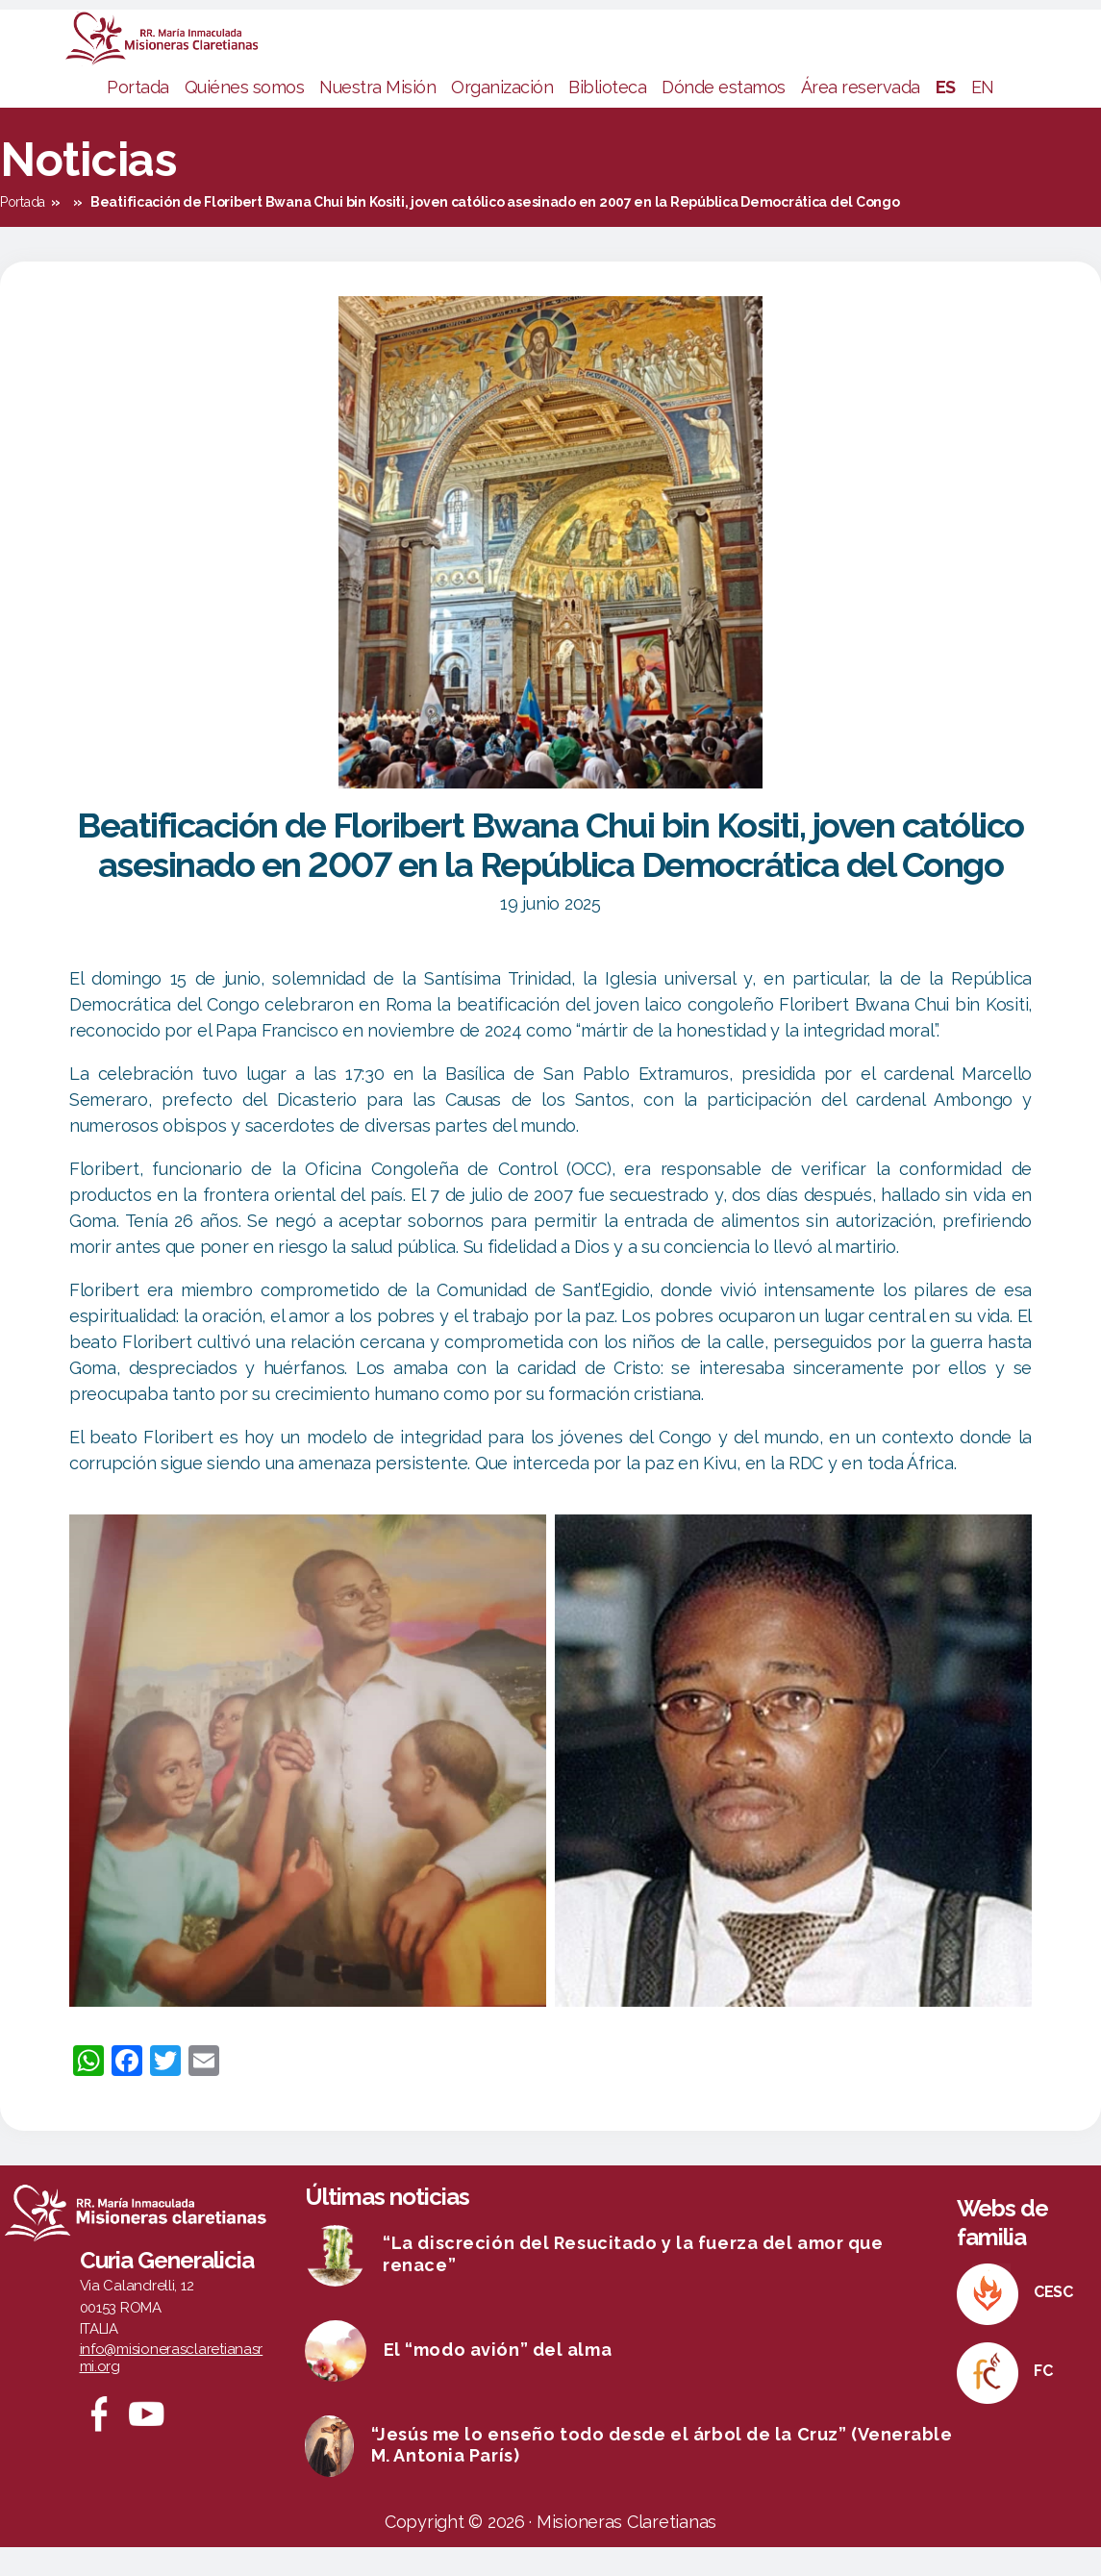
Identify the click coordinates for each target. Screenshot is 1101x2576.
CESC (1053, 2321)
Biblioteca (607, 116)
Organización (502, 116)
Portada (138, 116)
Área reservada (860, 116)
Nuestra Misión (377, 116)
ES (946, 116)
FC (1043, 2399)
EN (982, 116)
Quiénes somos (245, 116)
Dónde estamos (724, 116)
